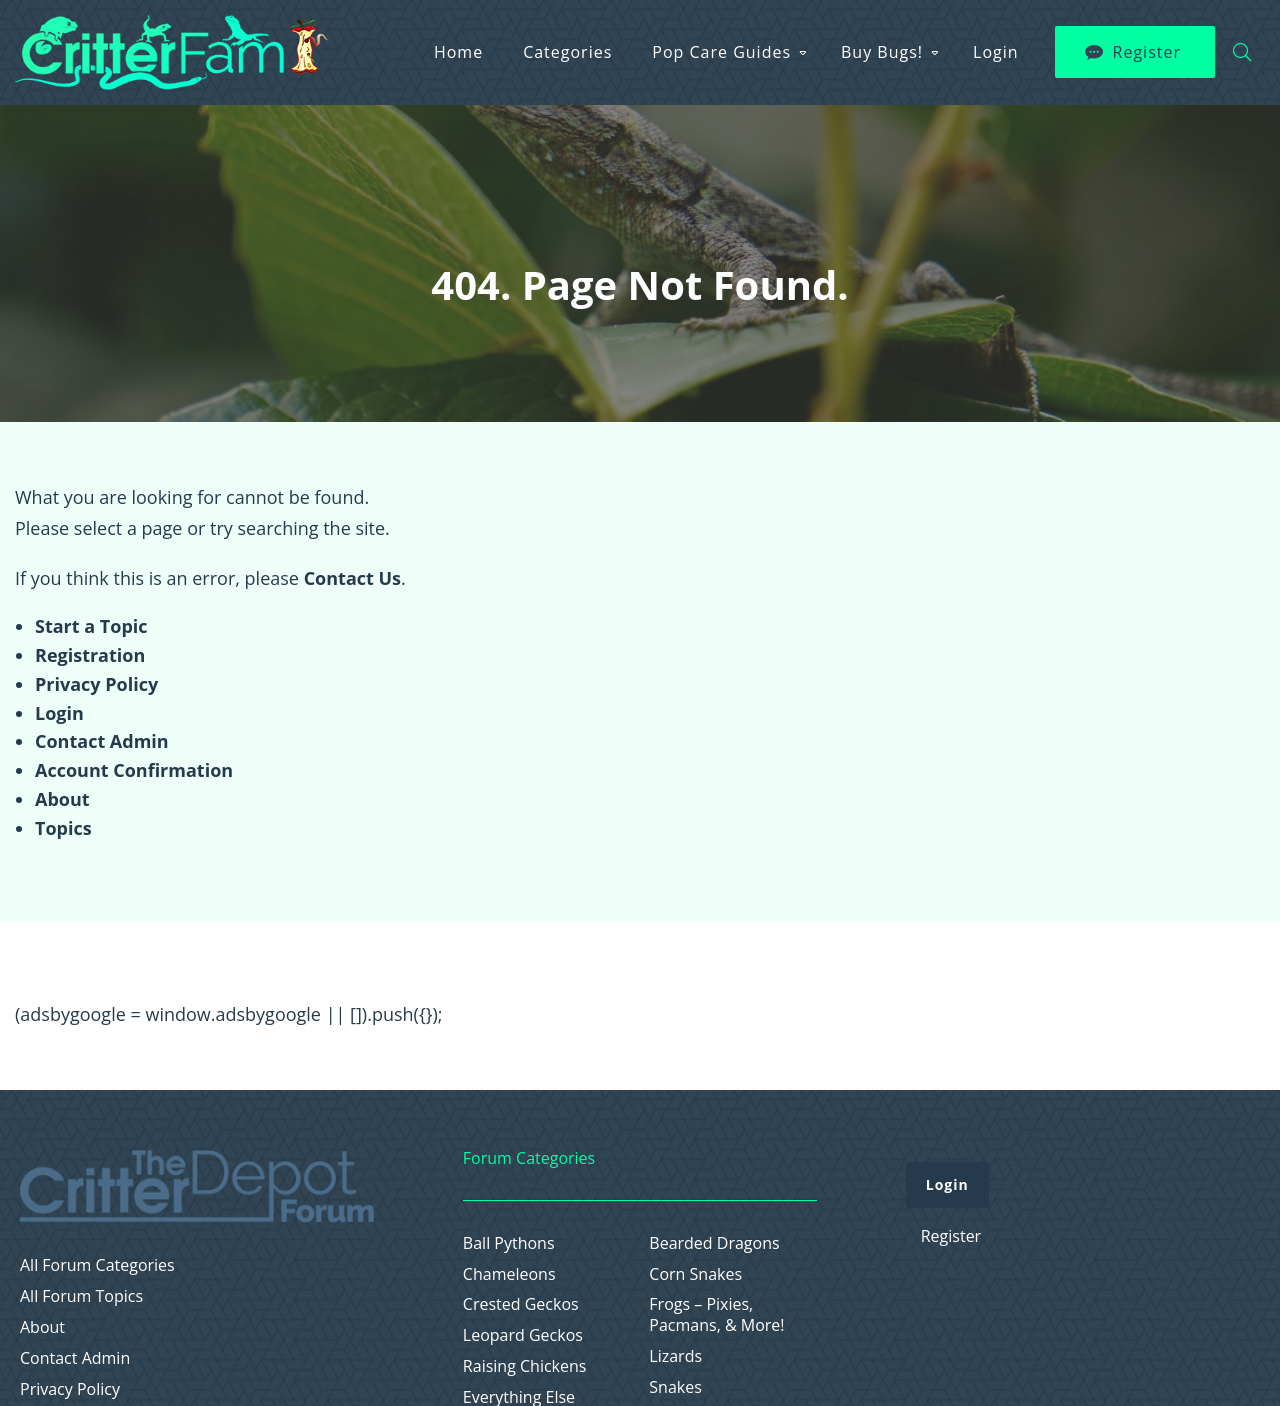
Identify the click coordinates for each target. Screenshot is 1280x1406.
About (62, 799)
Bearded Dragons (714, 1243)
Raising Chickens (525, 1366)
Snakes (675, 1387)
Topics (63, 828)
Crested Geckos (521, 1304)
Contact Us (352, 578)
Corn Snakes (695, 1274)
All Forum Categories (97, 1265)
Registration (90, 655)
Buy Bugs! (882, 52)
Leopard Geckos (523, 1335)
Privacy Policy (96, 684)
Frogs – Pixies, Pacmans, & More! (716, 1315)
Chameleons (509, 1274)
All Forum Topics (81, 1296)
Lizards (675, 1356)
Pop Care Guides (721, 52)
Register (1147, 52)
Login (996, 52)
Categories (567, 52)
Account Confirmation (134, 770)
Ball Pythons (509, 1243)
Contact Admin (102, 741)
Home (458, 52)
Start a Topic (91, 626)
